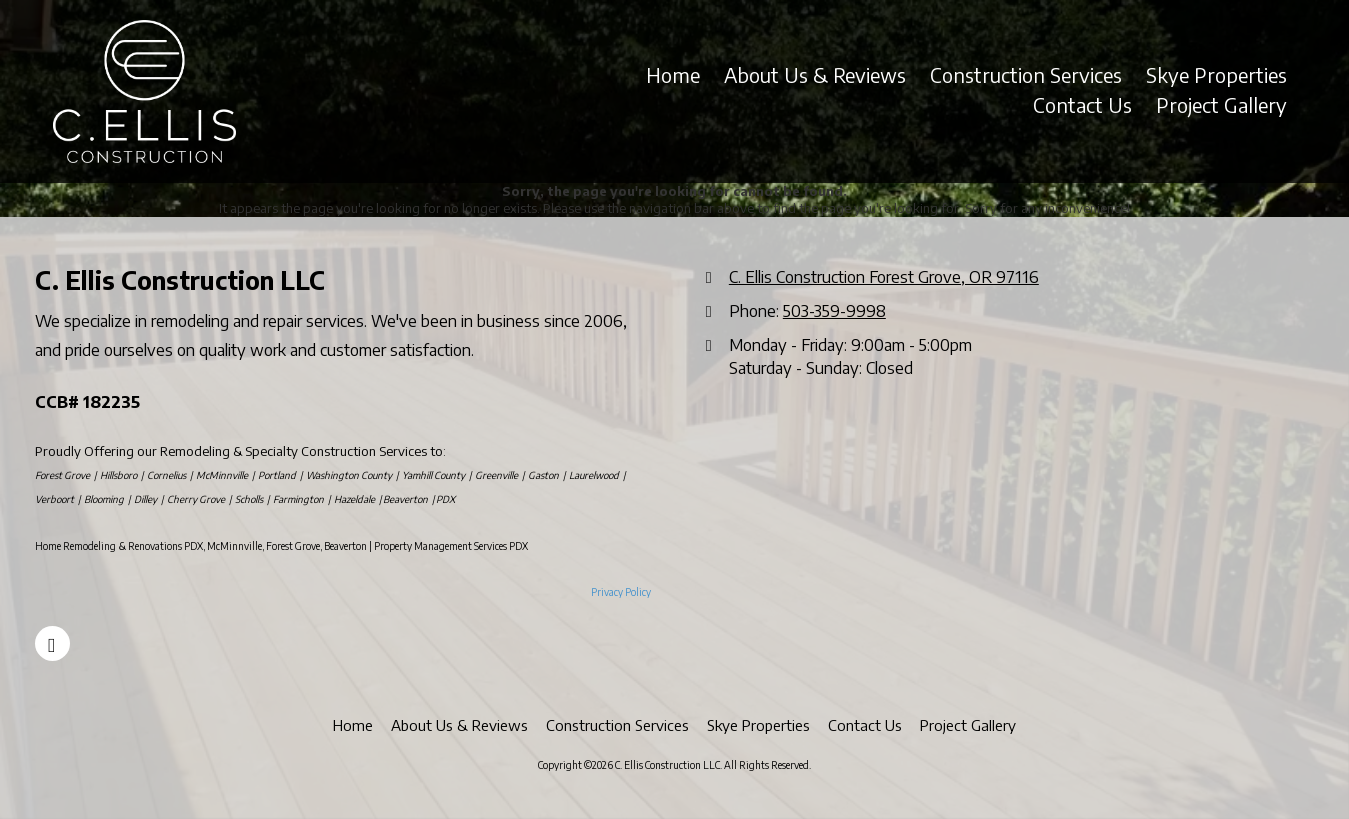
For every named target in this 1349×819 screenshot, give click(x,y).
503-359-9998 (834, 310)
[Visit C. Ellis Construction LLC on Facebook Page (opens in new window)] (52, 643)
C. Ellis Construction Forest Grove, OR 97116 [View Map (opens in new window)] (884, 276)
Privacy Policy (621, 592)
